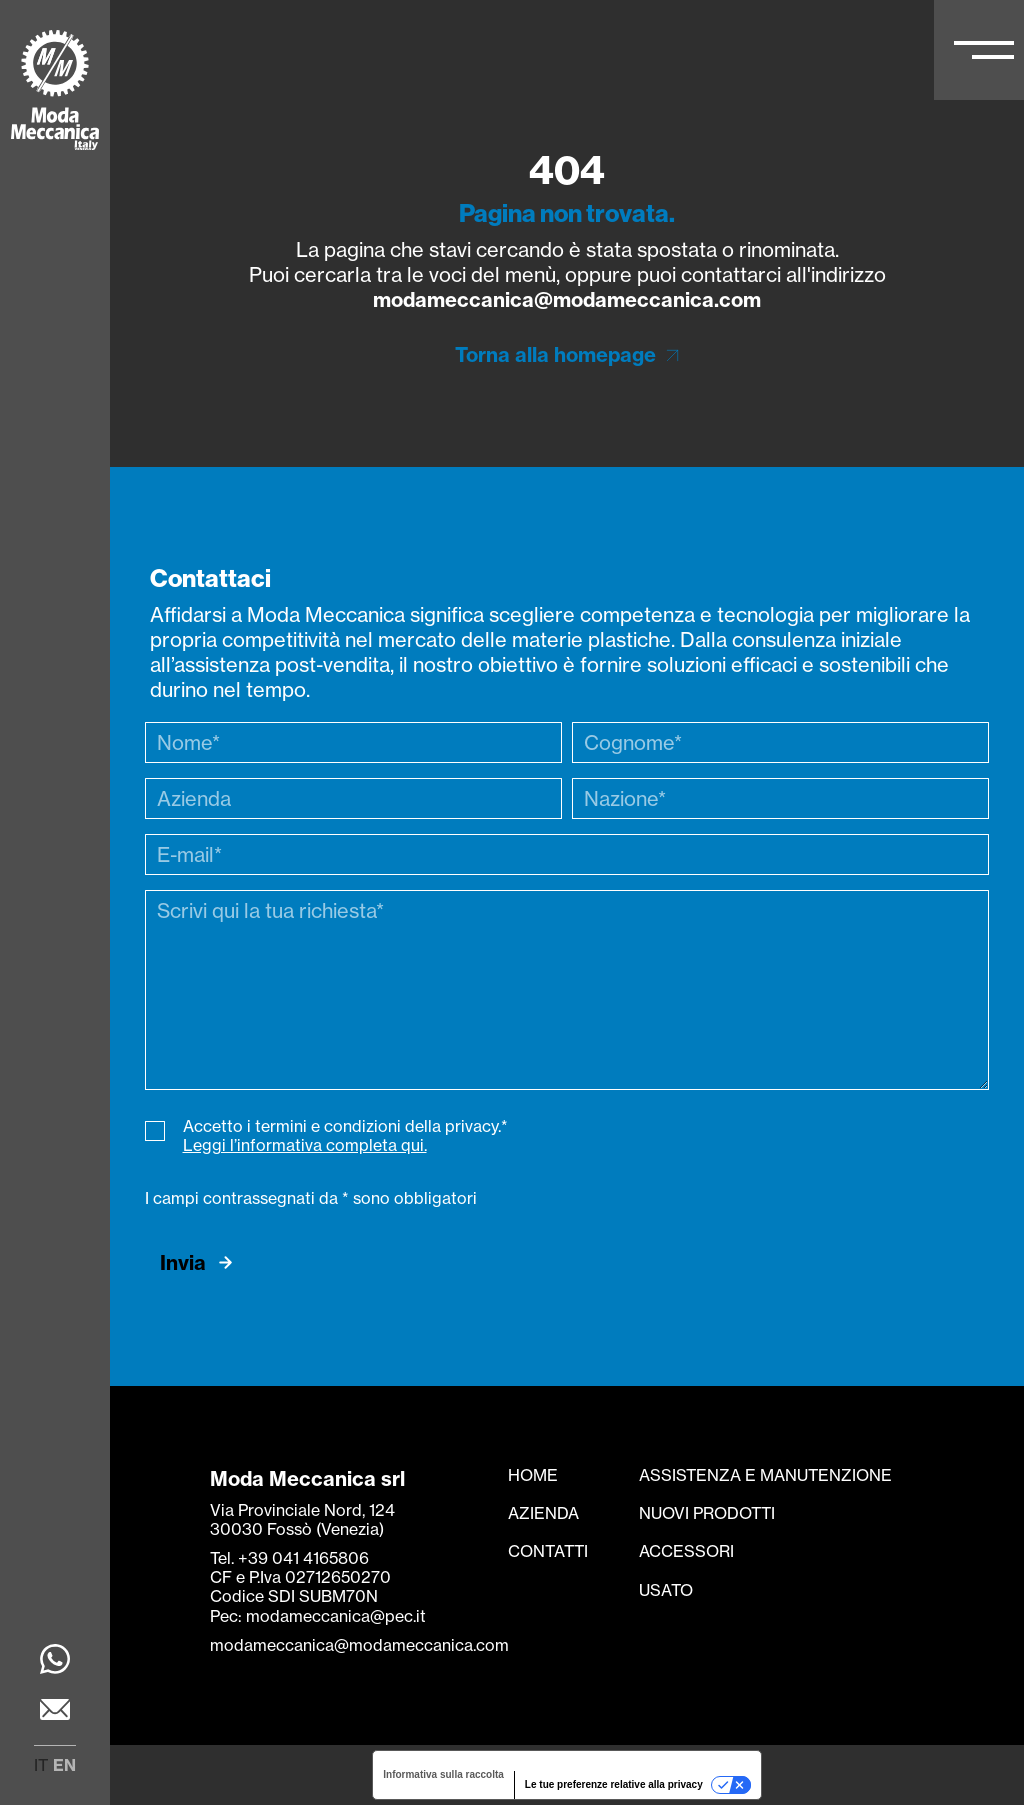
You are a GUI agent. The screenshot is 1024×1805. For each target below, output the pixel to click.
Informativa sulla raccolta (443, 1774)
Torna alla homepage (555, 354)
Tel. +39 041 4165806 (289, 1558)
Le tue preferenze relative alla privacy (614, 1784)
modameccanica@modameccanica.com (567, 299)
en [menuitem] (64, 1765)
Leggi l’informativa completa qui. (305, 1145)
